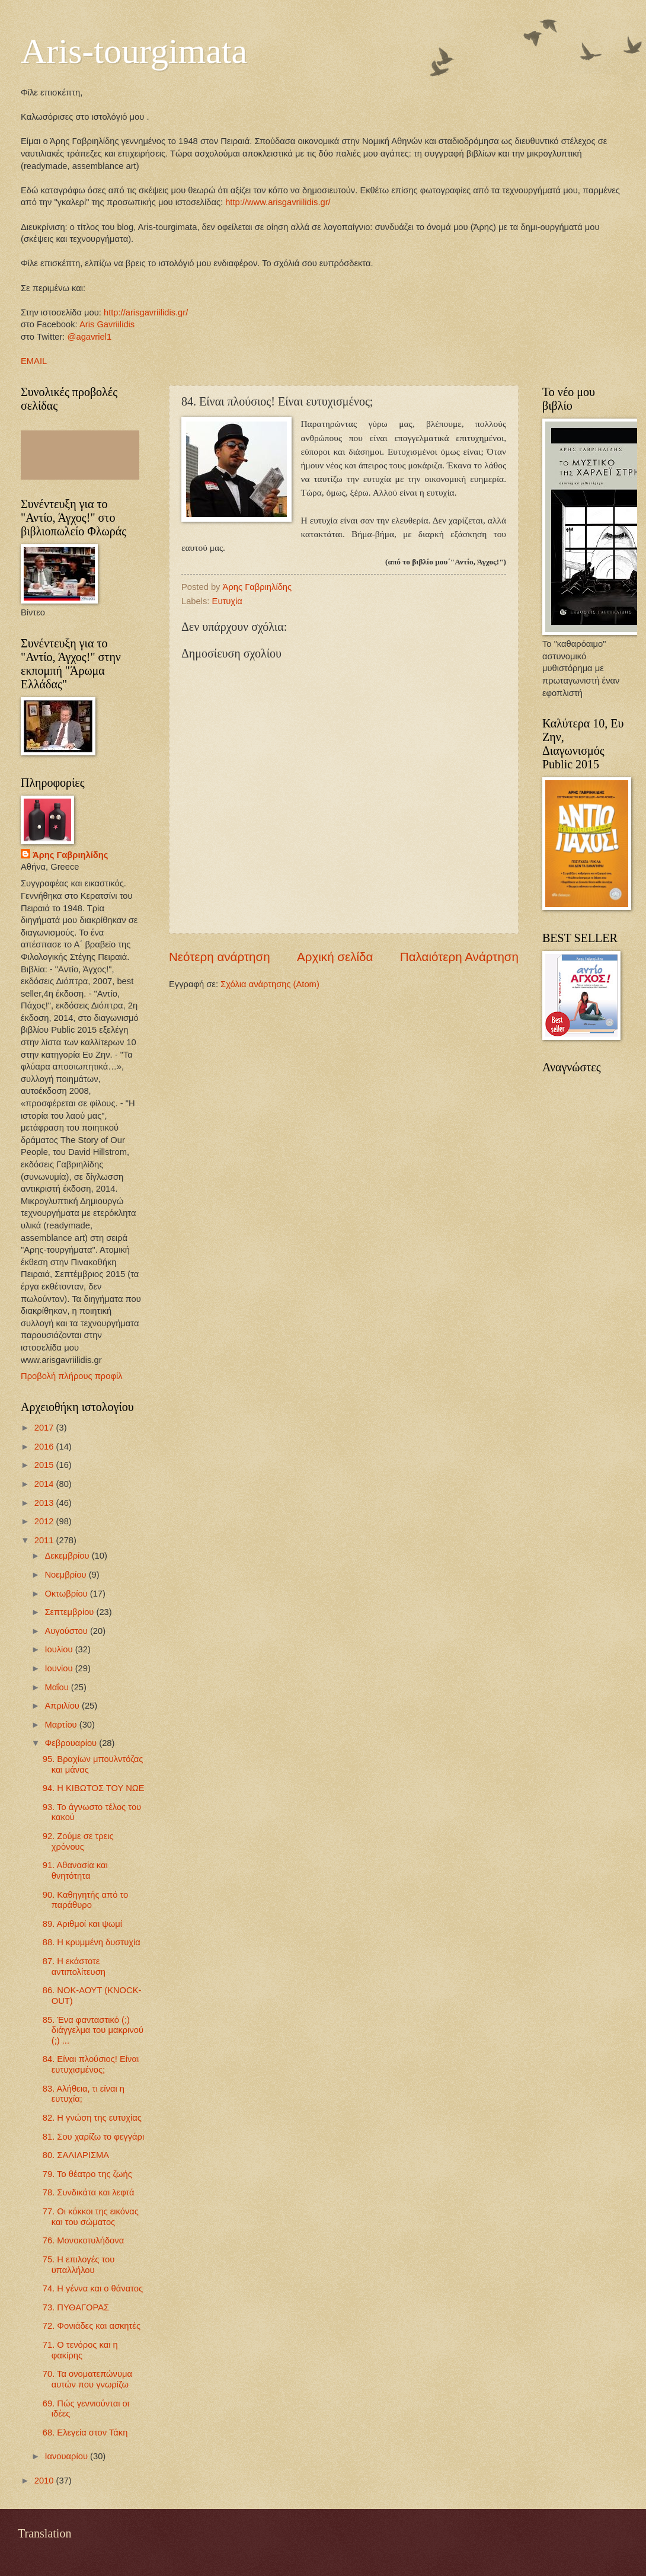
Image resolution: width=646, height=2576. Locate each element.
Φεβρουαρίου (71, 1743)
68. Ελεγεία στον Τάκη (85, 2432)
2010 (45, 2480)
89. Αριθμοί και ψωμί (82, 1924)
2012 (45, 1521)
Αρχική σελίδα (335, 956)
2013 (45, 1503)
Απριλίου (63, 1705)
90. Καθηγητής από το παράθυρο (86, 1900)
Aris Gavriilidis (107, 324)
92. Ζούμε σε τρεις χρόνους (78, 1841)
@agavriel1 (90, 336)
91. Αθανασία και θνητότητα (75, 1870)
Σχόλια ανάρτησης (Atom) (269, 984)
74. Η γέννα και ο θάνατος (93, 2288)
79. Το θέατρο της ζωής (87, 2174)
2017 (45, 1427)
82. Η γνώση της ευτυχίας (92, 2117)
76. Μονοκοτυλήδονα (83, 2240)
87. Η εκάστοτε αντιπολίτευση (74, 1966)
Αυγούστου (66, 1631)
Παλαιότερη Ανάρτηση (459, 956)
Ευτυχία (227, 601)
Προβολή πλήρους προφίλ (72, 1376)
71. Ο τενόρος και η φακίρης (80, 2350)
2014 (45, 1484)
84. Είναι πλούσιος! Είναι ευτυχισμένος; (91, 2064)
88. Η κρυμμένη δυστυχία (91, 1942)
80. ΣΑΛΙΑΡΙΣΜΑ (76, 2155)
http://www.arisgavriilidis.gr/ (277, 202)
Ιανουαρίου (67, 2456)
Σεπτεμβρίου (70, 1612)
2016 (45, 1446)
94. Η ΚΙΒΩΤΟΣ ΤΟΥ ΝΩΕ (94, 1788)
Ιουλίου (59, 1649)
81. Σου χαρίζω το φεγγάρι (93, 2136)
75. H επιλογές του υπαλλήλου (79, 2265)
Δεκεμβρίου (67, 1555)
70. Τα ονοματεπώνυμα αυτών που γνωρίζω (87, 2379)
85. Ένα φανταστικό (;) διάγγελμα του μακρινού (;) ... (93, 2030)
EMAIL (34, 361)
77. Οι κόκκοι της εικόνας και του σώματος (91, 2217)
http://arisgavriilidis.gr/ (146, 312)
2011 (45, 1540)
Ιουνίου (59, 1668)
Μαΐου (57, 1687)
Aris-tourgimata (134, 51)
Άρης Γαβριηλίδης (70, 855)
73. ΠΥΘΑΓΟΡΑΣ (76, 2307)
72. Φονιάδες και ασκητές (91, 2326)
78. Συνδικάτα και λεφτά (89, 2192)
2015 (45, 1465)
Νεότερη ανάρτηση (219, 956)
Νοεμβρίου (66, 1574)
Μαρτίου (61, 1724)
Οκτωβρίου (66, 1593)
